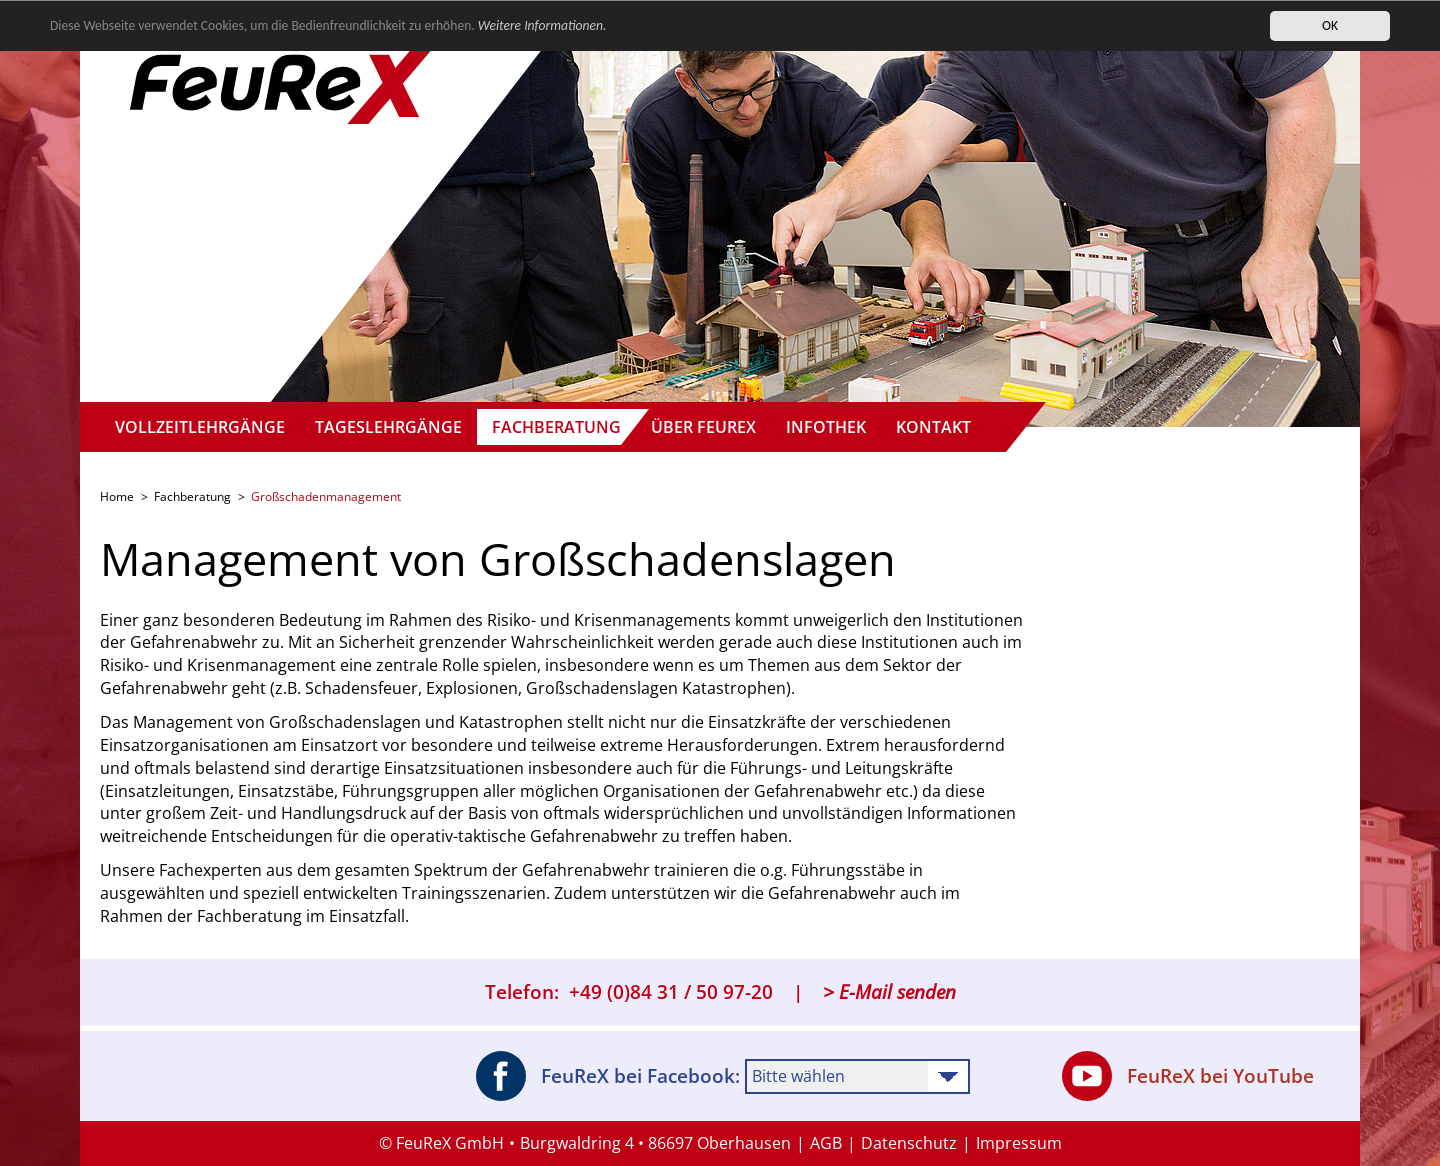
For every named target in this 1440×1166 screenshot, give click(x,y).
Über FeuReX (703, 427)
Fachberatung (556, 427)
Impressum (1019, 1143)
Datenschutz (909, 1143)
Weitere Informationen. (542, 25)
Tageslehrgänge (388, 427)
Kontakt (933, 427)
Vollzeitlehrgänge (200, 427)
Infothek (826, 427)
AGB (826, 1143)
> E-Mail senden (889, 992)
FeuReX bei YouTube (1188, 1076)
